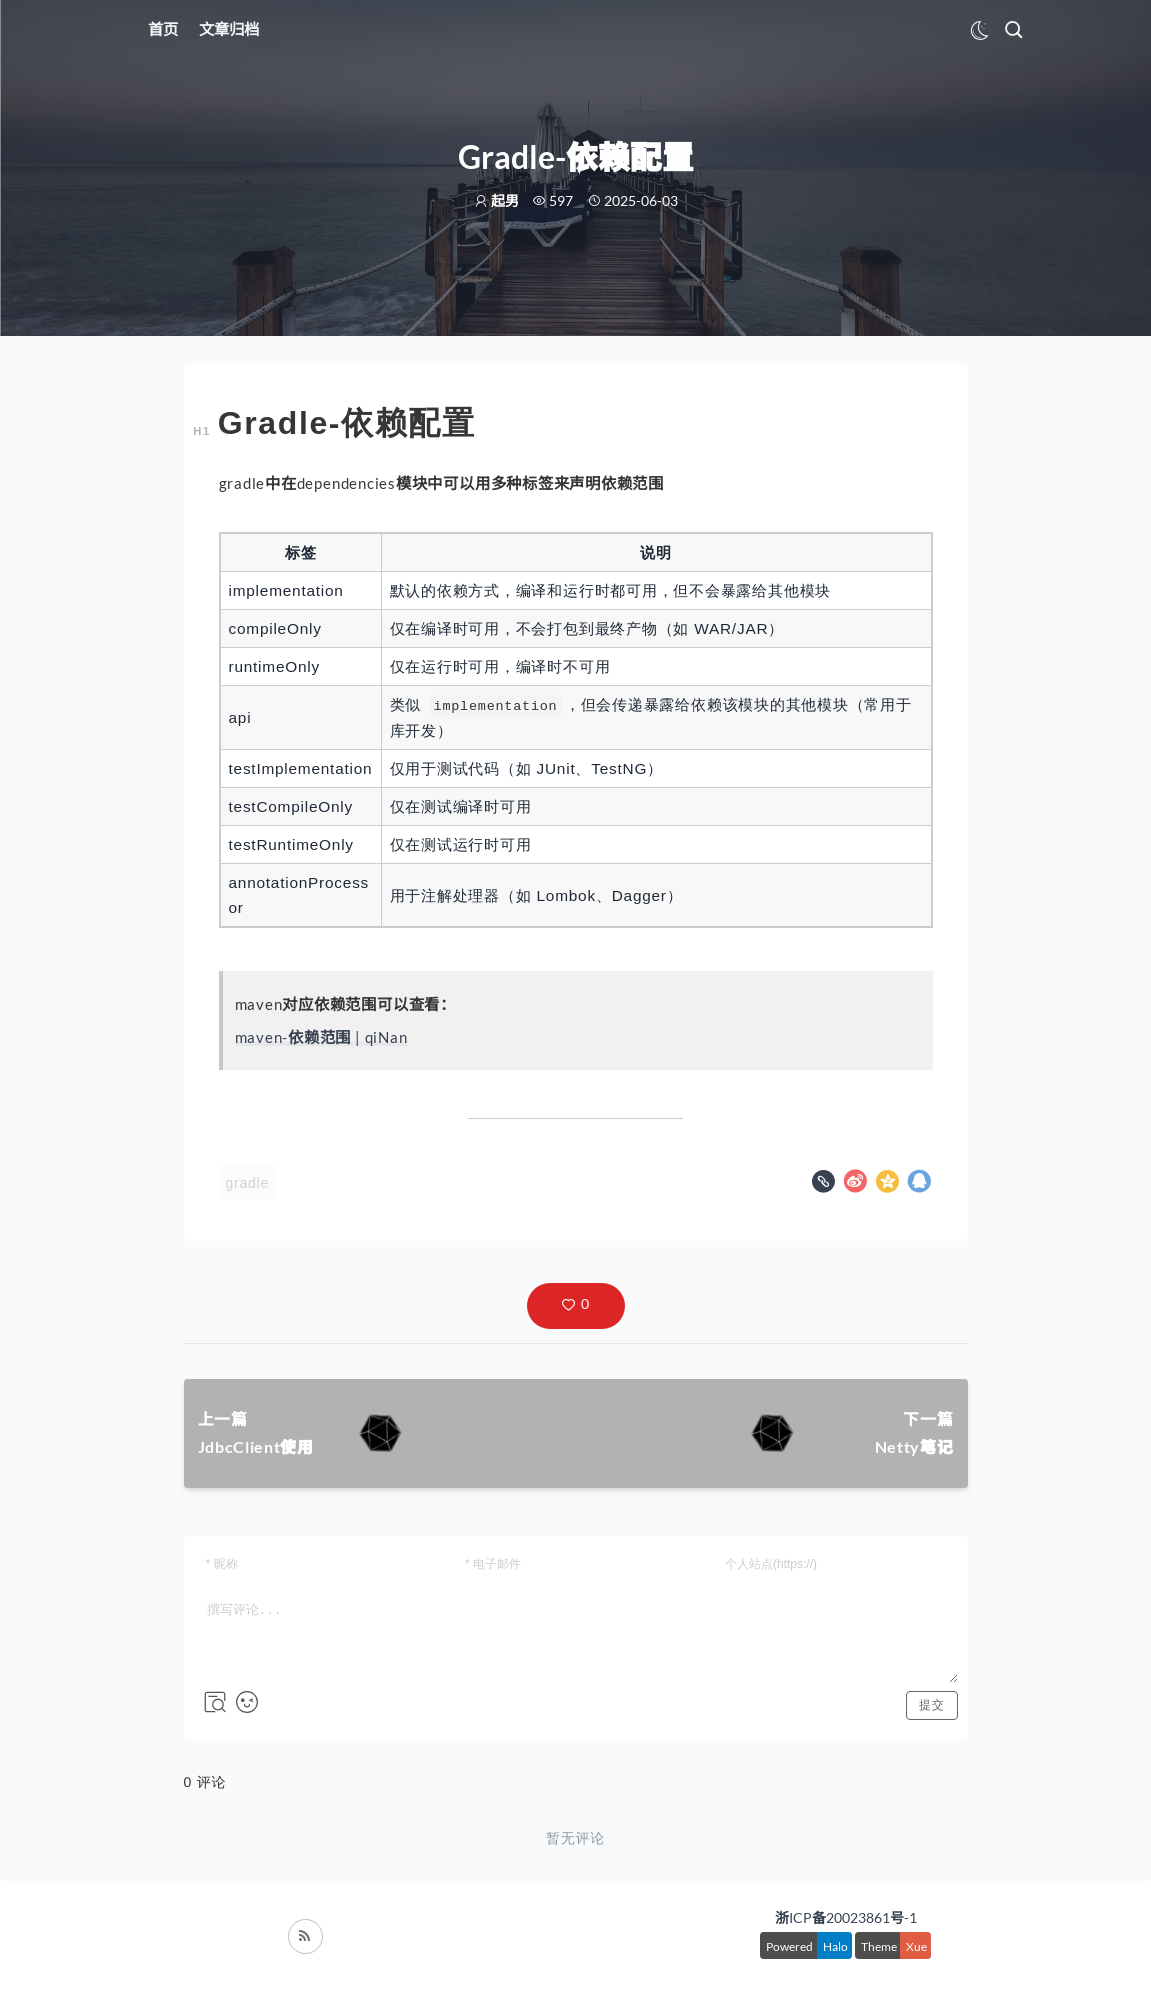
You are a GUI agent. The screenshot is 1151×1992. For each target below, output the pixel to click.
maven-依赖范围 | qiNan (321, 1037)
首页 (163, 29)
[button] (576, 1306)
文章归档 (229, 29)
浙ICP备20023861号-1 (846, 1917)
